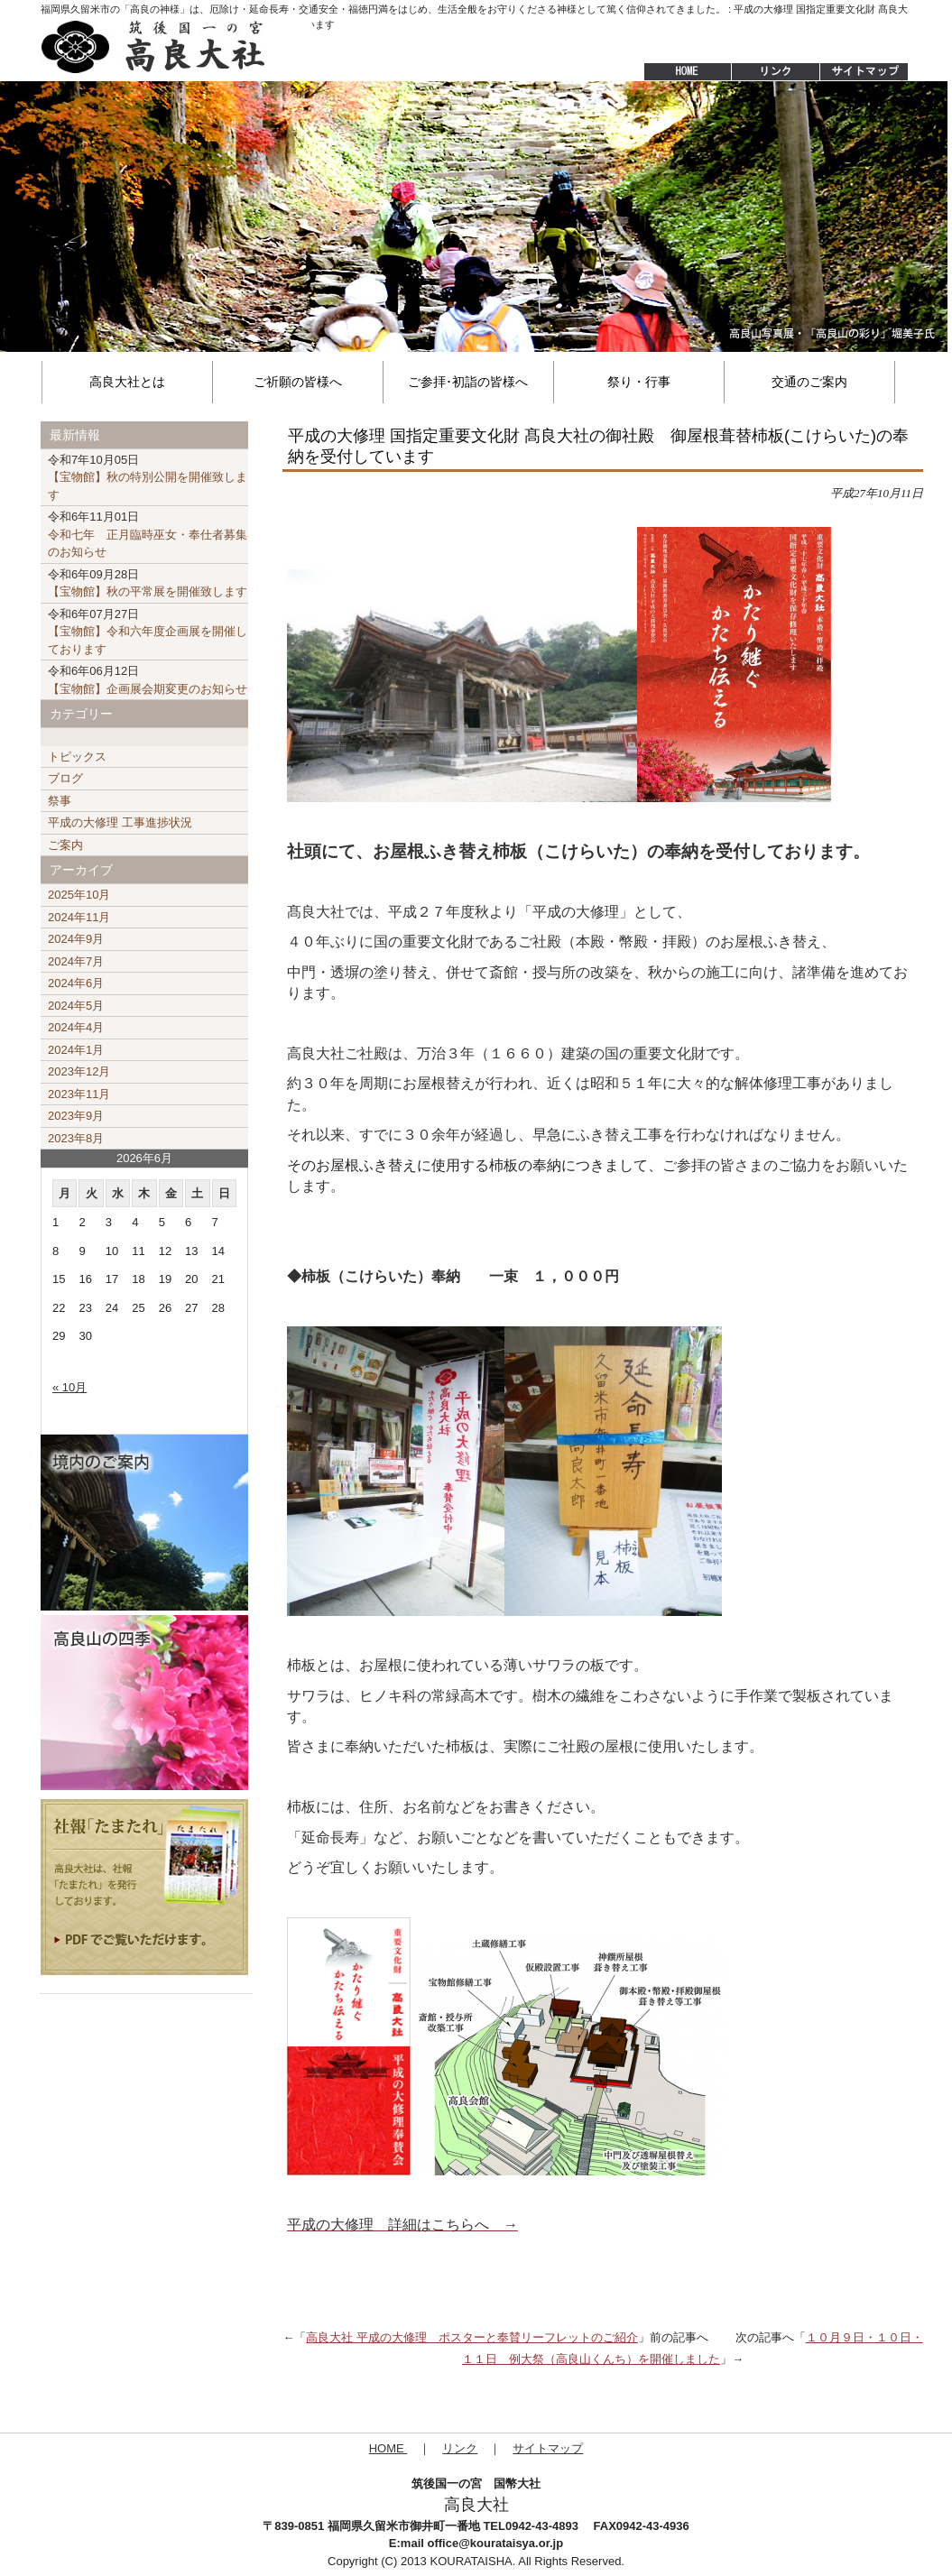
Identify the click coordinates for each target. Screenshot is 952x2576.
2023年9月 (76, 1115)
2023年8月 (76, 1138)
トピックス (77, 756)
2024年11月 (79, 917)
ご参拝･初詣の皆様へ (468, 381)
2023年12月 (79, 1071)
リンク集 (775, 72)
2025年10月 (79, 894)
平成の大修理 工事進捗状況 (120, 822)
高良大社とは (127, 381)
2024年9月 (76, 939)
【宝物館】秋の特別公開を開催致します (147, 477)
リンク (459, 2448)
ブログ (65, 778)
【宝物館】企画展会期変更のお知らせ (147, 680)
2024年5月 (76, 1005)
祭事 (59, 801)
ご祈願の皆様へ (298, 381)
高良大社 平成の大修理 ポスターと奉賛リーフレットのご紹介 (472, 2337)
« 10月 (69, 1387)
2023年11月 (79, 1094)
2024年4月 (76, 1027)
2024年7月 (76, 961)
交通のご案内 (809, 381)
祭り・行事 (638, 381)
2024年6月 (76, 983)
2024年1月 (76, 1050)
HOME (678, 72)
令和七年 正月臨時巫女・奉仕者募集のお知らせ (147, 534)
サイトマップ (865, 72)
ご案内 (65, 845)
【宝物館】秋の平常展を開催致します (147, 583)
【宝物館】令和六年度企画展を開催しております (147, 631)
